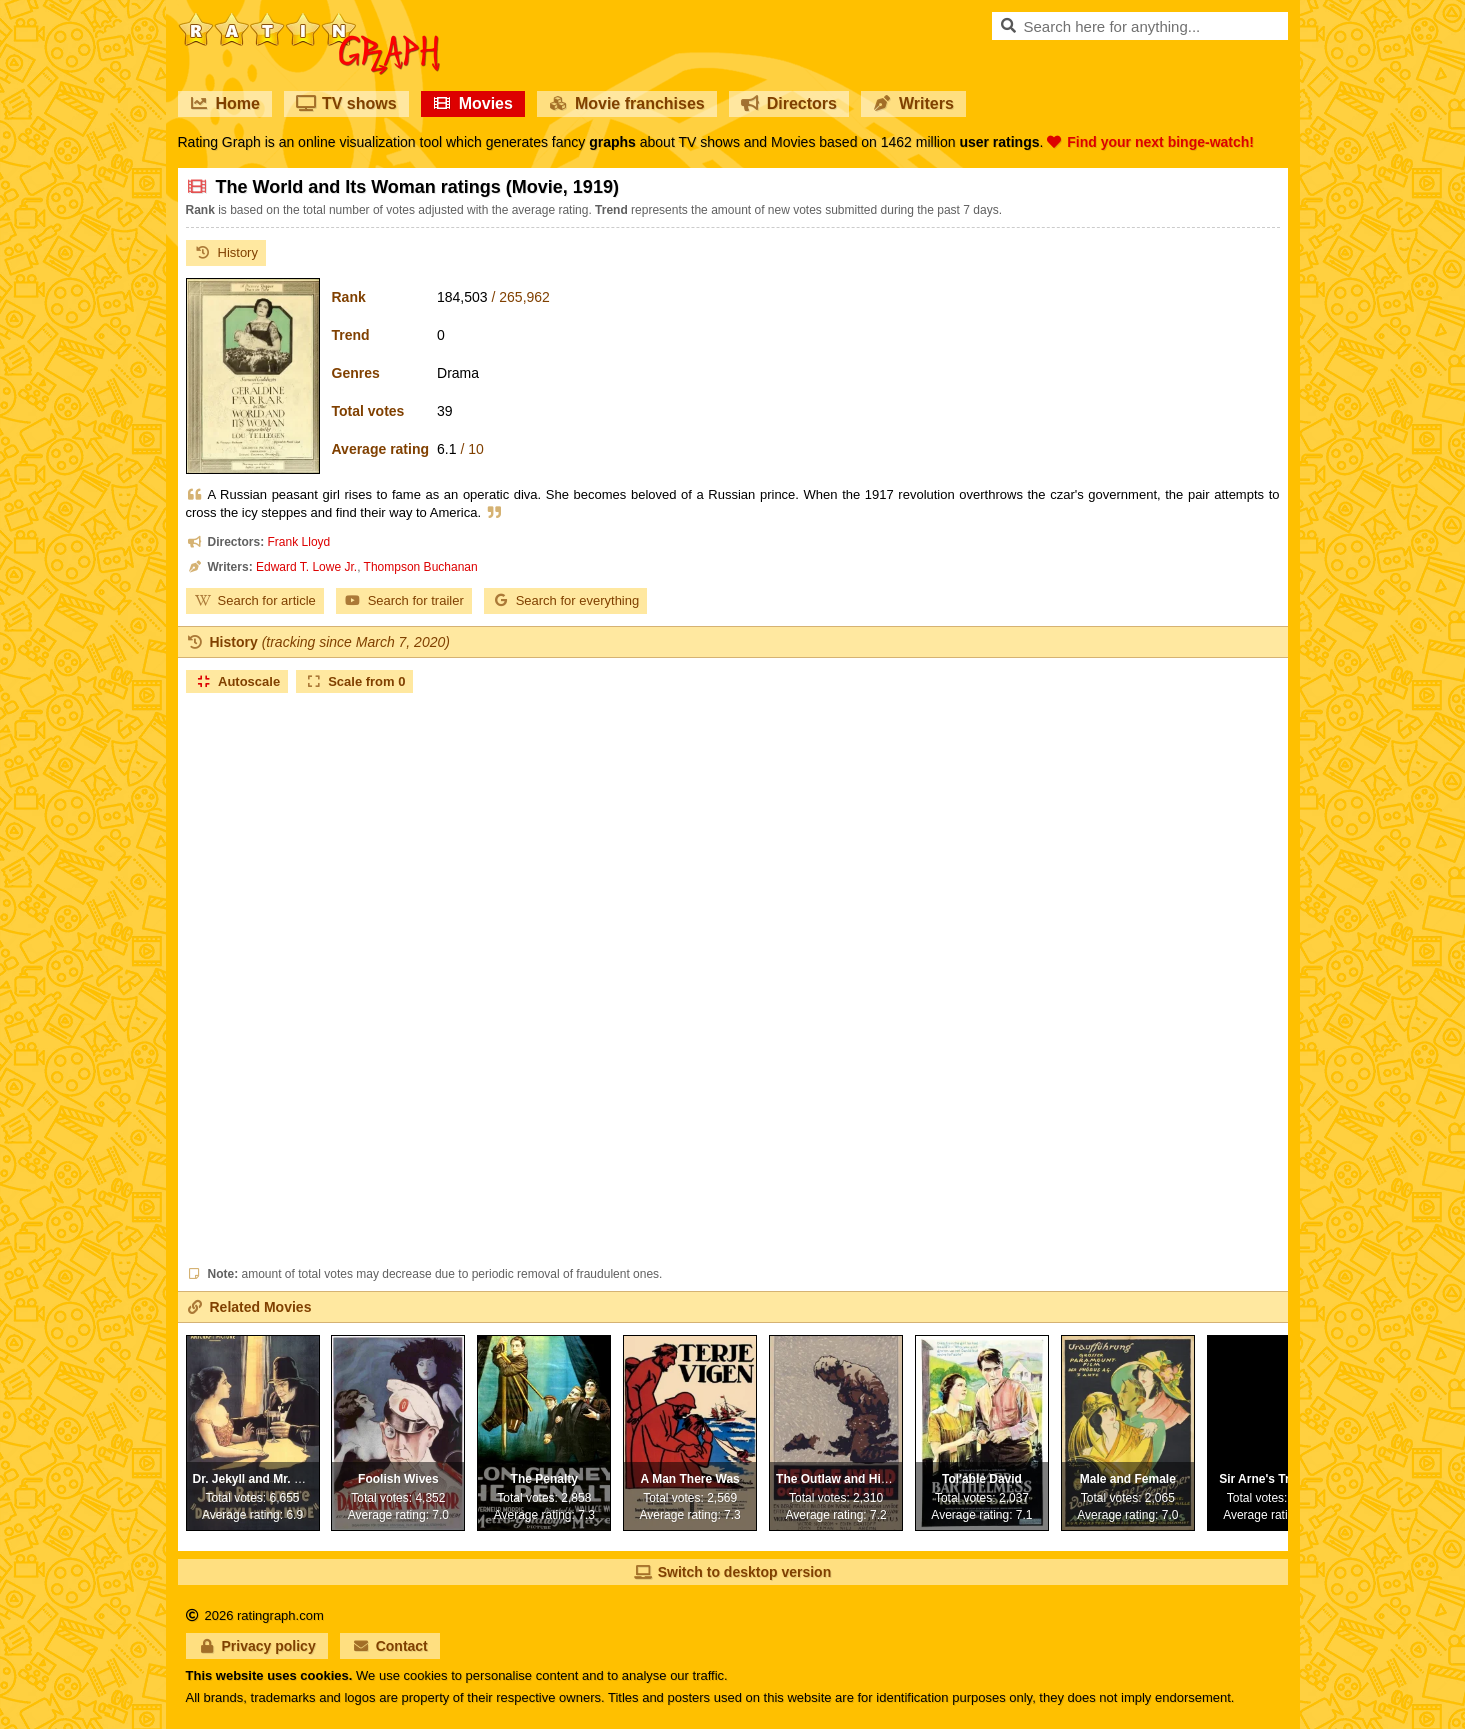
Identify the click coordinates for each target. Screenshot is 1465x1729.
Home (225, 103)
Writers (913, 103)
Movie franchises (627, 103)
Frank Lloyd (299, 542)
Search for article (255, 600)
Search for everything (566, 600)
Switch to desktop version (732, 1572)
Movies (473, 103)
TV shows (346, 103)
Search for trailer (404, 600)
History (226, 252)
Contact (390, 1646)
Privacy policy (257, 1646)
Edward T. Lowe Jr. (306, 567)
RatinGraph (309, 20)
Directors (789, 103)
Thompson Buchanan (421, 567)
